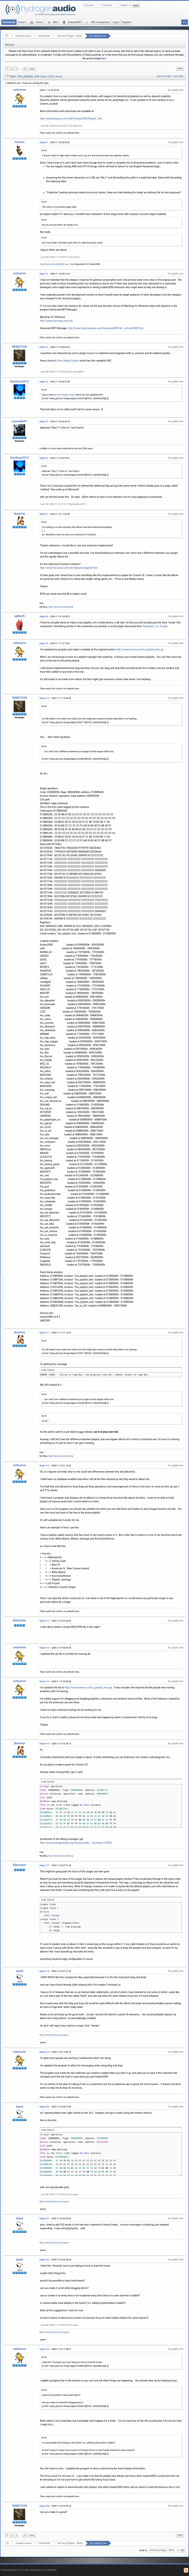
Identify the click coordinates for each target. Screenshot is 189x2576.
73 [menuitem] (25, 68)
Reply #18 (44, 1971)
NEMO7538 (19, 346)
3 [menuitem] (16, 68)
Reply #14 (44, 1648)
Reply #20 (44, 2107)
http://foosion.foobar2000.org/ (54, 264)
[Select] (50, 1370)
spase (19, 1971)
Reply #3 (44, 347)
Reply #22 (44, 2259)
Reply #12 (44, 1465)
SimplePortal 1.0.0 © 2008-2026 (44, 2570)
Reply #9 (44, 643)
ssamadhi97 (19, 421)
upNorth (19, 616)
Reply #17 (44, 1865)
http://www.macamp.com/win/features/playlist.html (69, 567)
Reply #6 (44, 458)
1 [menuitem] (7, 68)
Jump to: (143, 2550)
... (20, 68)
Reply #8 (44, 616)
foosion (19, 142)
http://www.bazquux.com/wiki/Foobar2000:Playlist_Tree (71, 118)
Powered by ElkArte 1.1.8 (11, 2570)
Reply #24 (44, 2506)
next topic (178, 76)
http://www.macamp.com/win (56, 320)
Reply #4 (44, 381)
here (103, 58)
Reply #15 (44, 1681)
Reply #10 (44, 698)
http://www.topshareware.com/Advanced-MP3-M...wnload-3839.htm (106, 328)
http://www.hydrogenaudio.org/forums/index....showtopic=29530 (76, 1842)
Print (180, 68)
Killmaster (19, 1620)
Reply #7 (44, 514)
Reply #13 (44, 1621)
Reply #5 (44, 421)
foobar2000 (44, 36)
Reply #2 (44, 274)
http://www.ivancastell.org (60, 607)
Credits (26, 2570)
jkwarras (19, 513)
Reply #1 (44, 142)
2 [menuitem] (12, 68)
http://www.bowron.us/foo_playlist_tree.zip (140, 649)
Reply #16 (44, 1743)
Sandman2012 (19, 381)
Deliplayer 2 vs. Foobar (155, 626)
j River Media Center (67, 360)
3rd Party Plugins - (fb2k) (69, 36)
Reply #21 (44, 2218)
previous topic (164, 76)
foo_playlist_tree (97, 36)
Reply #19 (44, 2052)
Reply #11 (44, 1333)
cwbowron (19, 89)
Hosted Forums (23, 36)
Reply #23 (44, 2349)
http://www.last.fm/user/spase (54, 2035)
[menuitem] (20, 68)
